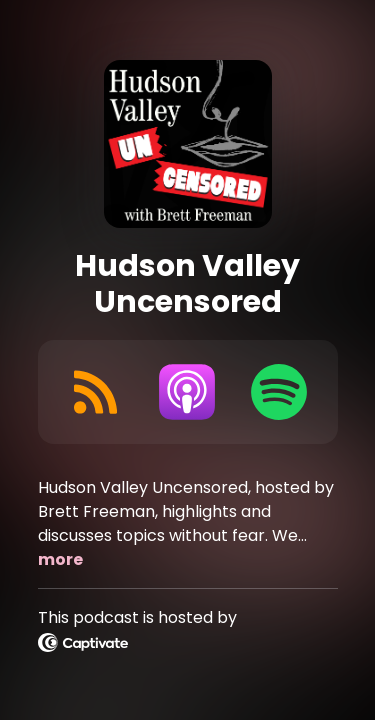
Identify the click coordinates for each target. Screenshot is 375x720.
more (60, 559)
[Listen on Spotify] (279, 392)
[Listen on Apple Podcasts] (187, 392)
